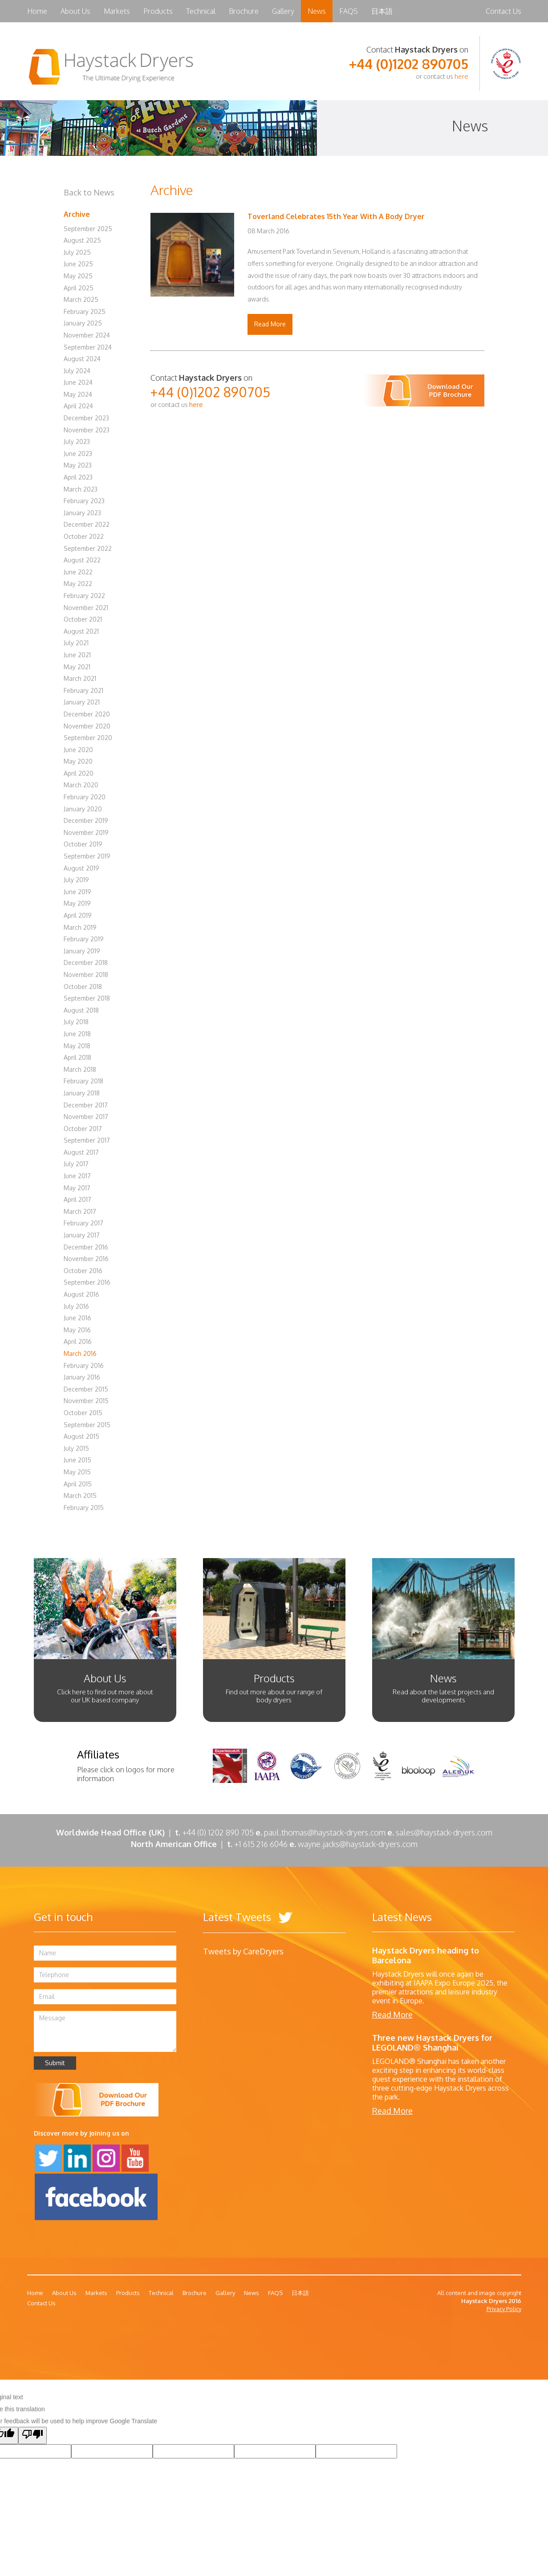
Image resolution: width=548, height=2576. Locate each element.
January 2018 (82, 1093)
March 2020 (81, 785)
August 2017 (81, 1152)
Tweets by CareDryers (243, 1951)
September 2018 (87, 998)
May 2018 (77, 1046)
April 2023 (78, 477)
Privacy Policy (504, 2308)
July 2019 (76, 879)
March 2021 (80, 678)
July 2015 (76, 1448)
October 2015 (83, 1412)
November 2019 (86, 832)
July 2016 (76, 1306)
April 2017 (77, 1199)
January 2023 (82, 513)
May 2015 (77, 1472)
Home (37, 11)
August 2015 (81, 1436)
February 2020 (85, 797)
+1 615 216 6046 (265, 1844)
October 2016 (83, 1270)
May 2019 (77, 903)
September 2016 (87, 1282)
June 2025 (78, 264)
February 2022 (84, 595)
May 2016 (77, 1330)
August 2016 (81, 1294)
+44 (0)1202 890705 (408, 63)
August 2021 (81, 631)
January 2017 (82, 1235)
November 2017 (86, 1116)
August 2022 (82, 560)
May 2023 (78, 465)
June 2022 (78, 572)
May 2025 (78, 276)
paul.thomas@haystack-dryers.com (325, 1832)
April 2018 (77, 1057)
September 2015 (87, 1424)
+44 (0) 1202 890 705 (218, 1832)
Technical (200, 11)
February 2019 (84, 939)
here (461, 76)
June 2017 (77, 1176)
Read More (270, 324)
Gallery (283, 11)
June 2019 (77, 891)
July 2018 (76, 1022)
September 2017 (87, 1140)
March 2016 (80, 1353)
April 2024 (78, 406)
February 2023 (84, 501)
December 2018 (86, 962)
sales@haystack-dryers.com (444, 1832)
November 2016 (86, 1258)
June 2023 (78, 453)
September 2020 (88, 737)
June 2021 (77, 655)
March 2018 (80, 1069)
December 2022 (87, 524)
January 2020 (83, 809)
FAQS (348, 11)
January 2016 (82, 1377)
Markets (117, 11)
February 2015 (84, 1507)
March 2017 (80, 1211)
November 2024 (87, 335)
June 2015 (77, 1460)
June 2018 (77, 1034)
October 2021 (83, 619)
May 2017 (77, 1188)
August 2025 (82, 240)
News (317, 11)
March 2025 (81, 299)
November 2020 (87, 726)
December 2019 (86, 820)
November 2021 (86, 607)
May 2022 (78, 583)
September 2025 (88, 228)
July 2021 (76, 643)
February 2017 (83, 1223)
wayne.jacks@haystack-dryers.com (358, 1844)
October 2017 (83, 1128)
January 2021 (82, 702)
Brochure (244, 11)
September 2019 (87, 856)
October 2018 (83, 986)
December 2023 (86, 418)
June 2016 (77, 1318)
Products (158, 11)
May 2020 (78, 761)
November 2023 (87, 430)
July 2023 (77, 441)
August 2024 (82, 358)
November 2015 (86, 1400)
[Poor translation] (32, 2435)
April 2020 (78, 773)
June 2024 (78, 382)
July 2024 (77, 370)
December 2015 (86, 1389)
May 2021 (77, 667)
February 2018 (83, 1081)
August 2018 (81, 1010)
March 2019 (80, 927)
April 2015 (78, 1484)
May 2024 (78, 394)
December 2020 (87, 714)
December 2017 (86, 1105)
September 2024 (88, 347)
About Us (75, 11)
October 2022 (84, 536)
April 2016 (78, 1341)
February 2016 (84, 1365)
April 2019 (78, 915)
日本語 (382, 11)
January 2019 (82, 951)
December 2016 (86, 1247)
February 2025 (85, 311)
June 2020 (78, 749)
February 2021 (83, 690)
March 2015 (80, 1495)
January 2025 (83, 323)
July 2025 (77, 252)
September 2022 (88, 548)
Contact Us (503, 11)
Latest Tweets (247, 1917)
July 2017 (76, 1164)
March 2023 (80, 489)
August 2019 (81, 868)
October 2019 (83, 844)
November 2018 (86, 974)
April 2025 (78, 288)
